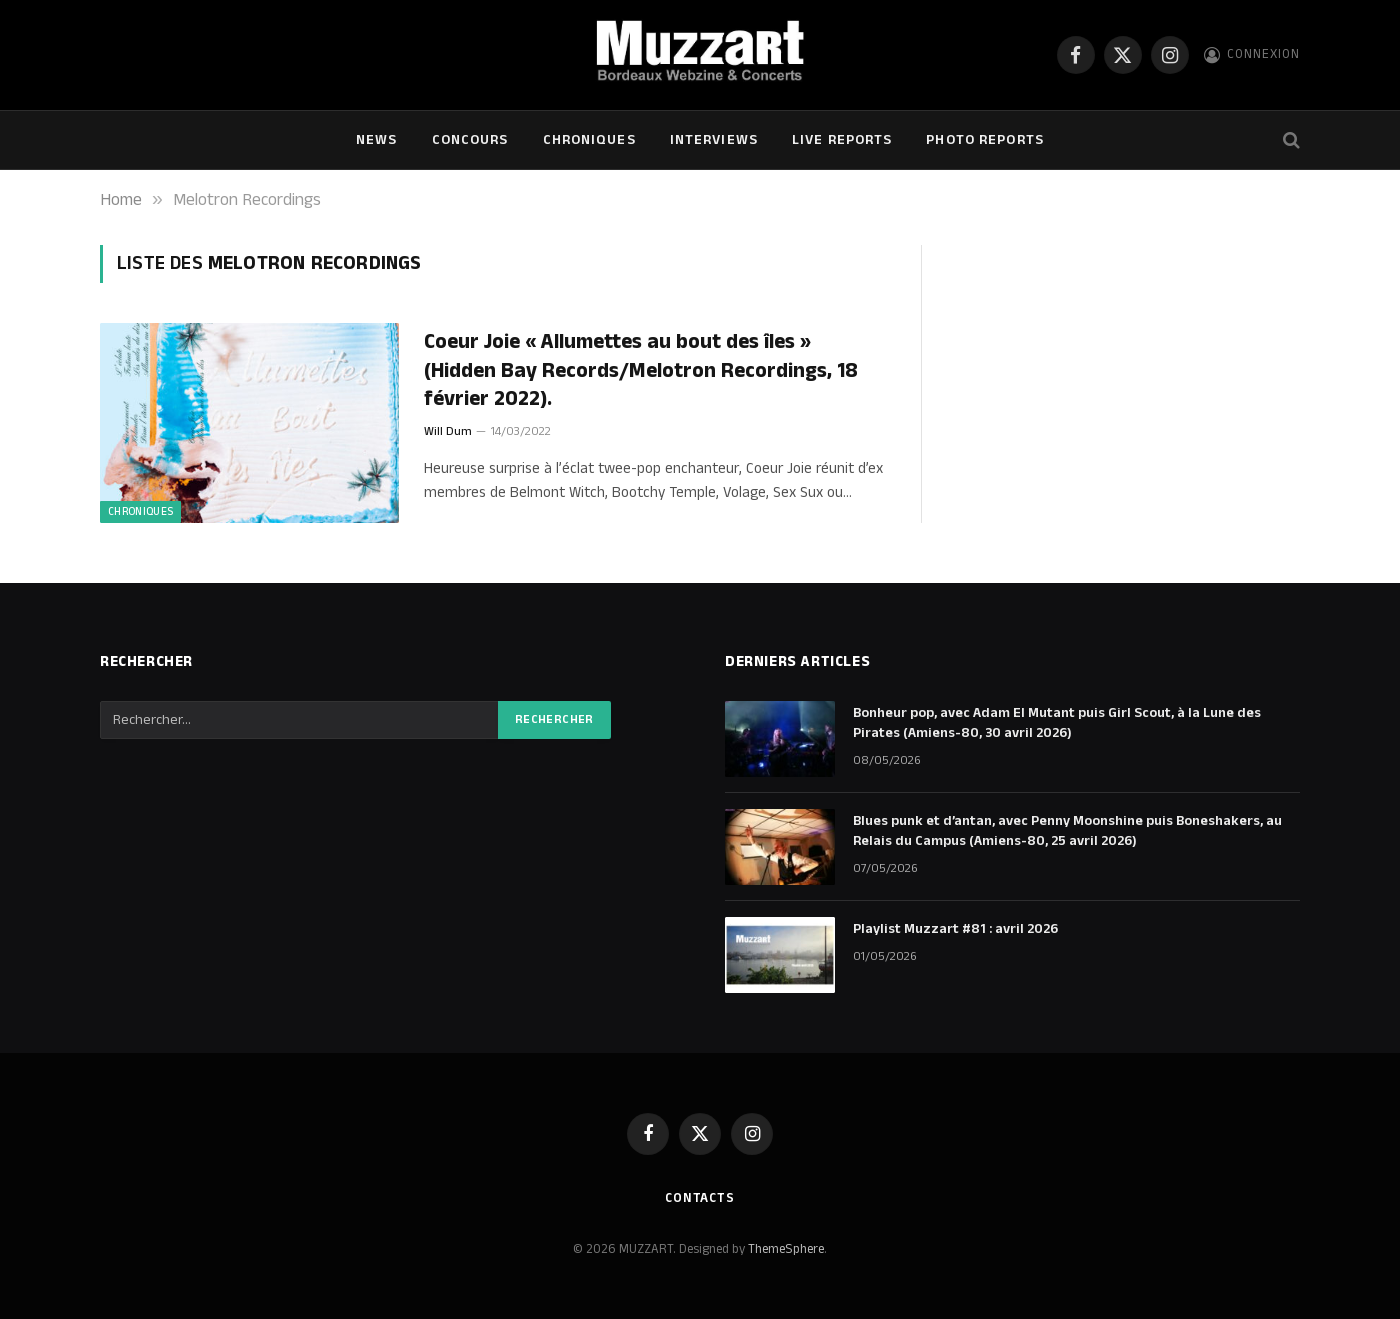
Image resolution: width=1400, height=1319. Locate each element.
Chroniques (589, 140)
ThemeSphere (786, 1249)
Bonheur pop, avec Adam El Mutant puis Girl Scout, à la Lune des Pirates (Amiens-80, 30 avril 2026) (1057, 723)
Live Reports (842, 140)
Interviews (714, 140)
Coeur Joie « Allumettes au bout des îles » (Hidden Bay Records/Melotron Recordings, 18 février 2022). (641, 371)
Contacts (700, 1198)
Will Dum (448, 431)
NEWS (376, 140)
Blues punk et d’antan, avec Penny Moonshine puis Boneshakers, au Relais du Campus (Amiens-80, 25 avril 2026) (1067, 831)
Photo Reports (985, 140)
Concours (470, 140)
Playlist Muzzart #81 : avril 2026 (955, 929)
